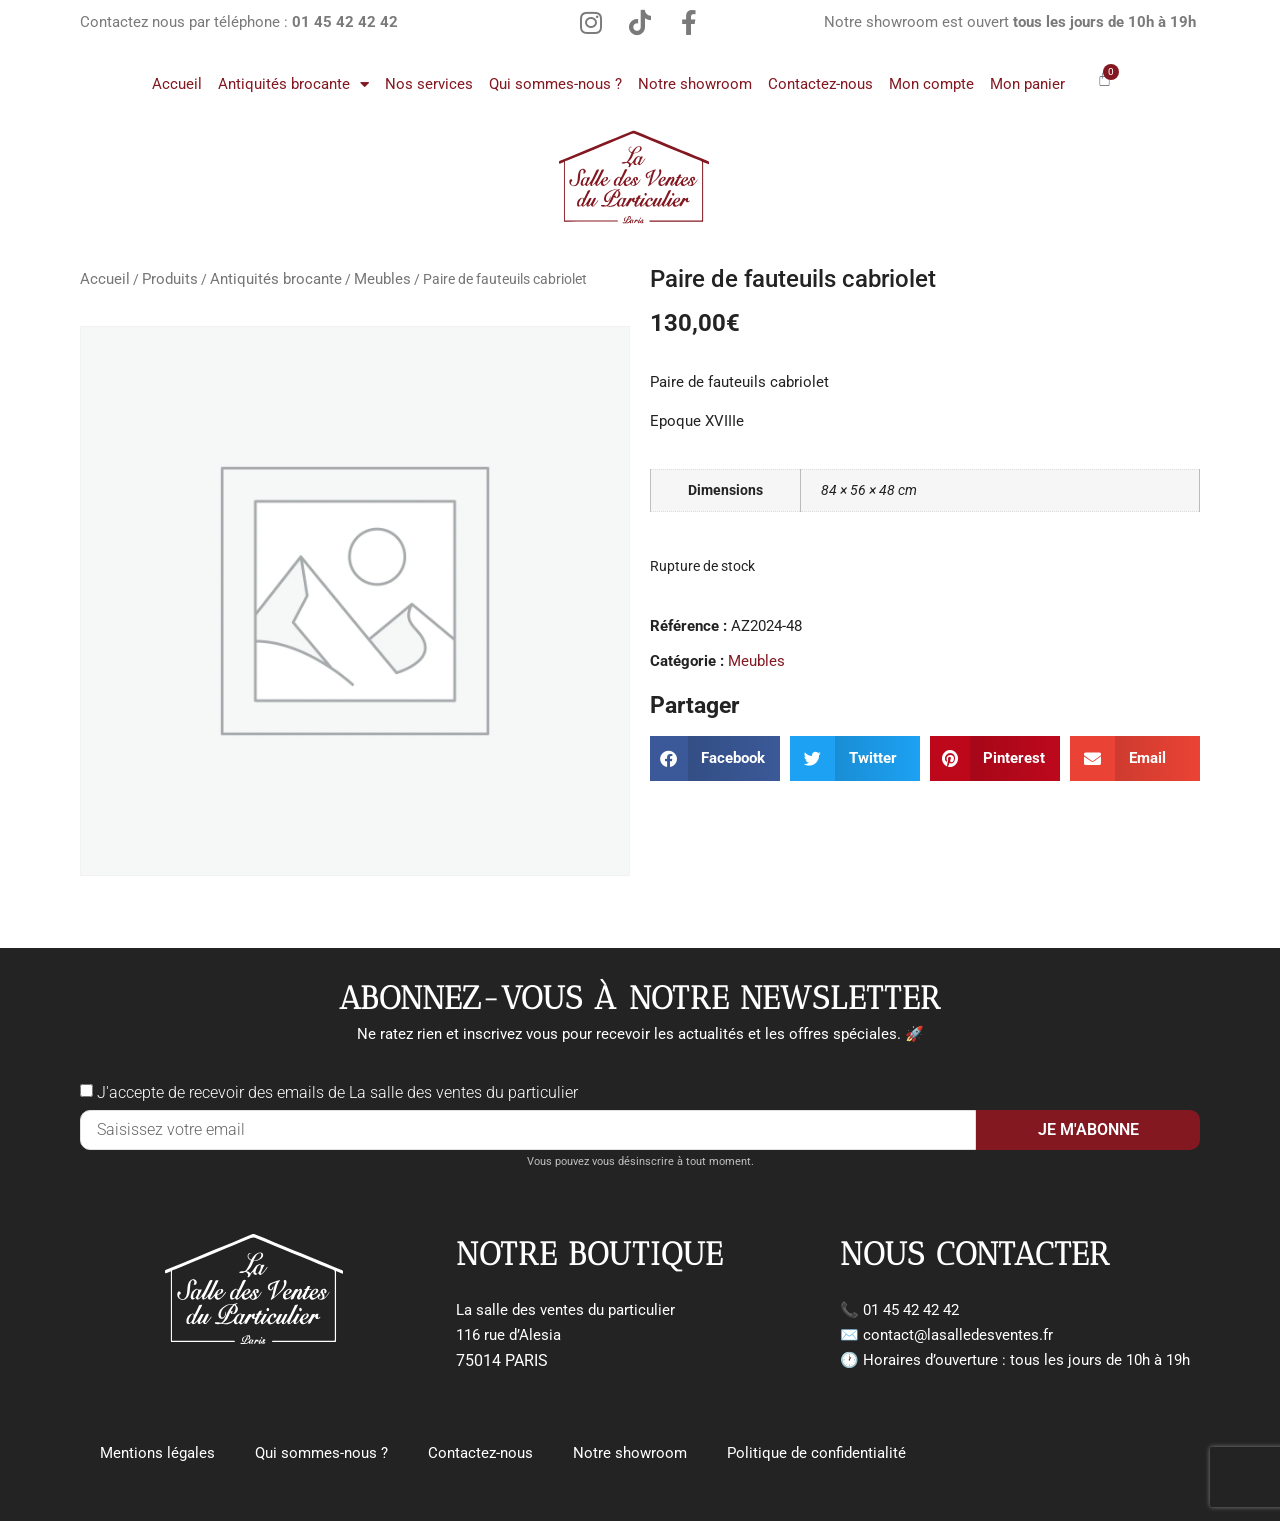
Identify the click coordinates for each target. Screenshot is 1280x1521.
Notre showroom (695, 84)
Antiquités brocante (293, 84)
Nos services (429, 84)
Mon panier (1027, 84)
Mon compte (931, 84)
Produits (170, 279)
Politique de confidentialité (816, 1453)
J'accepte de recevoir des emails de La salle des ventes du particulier (337, 1092)
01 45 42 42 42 (911, 1310)
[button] (715, 758)
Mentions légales (157, 1453)
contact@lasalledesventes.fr (958, 1335)
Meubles (382, 279)
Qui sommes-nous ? (555, 84)
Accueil (177, 84)
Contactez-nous (820, 84)
